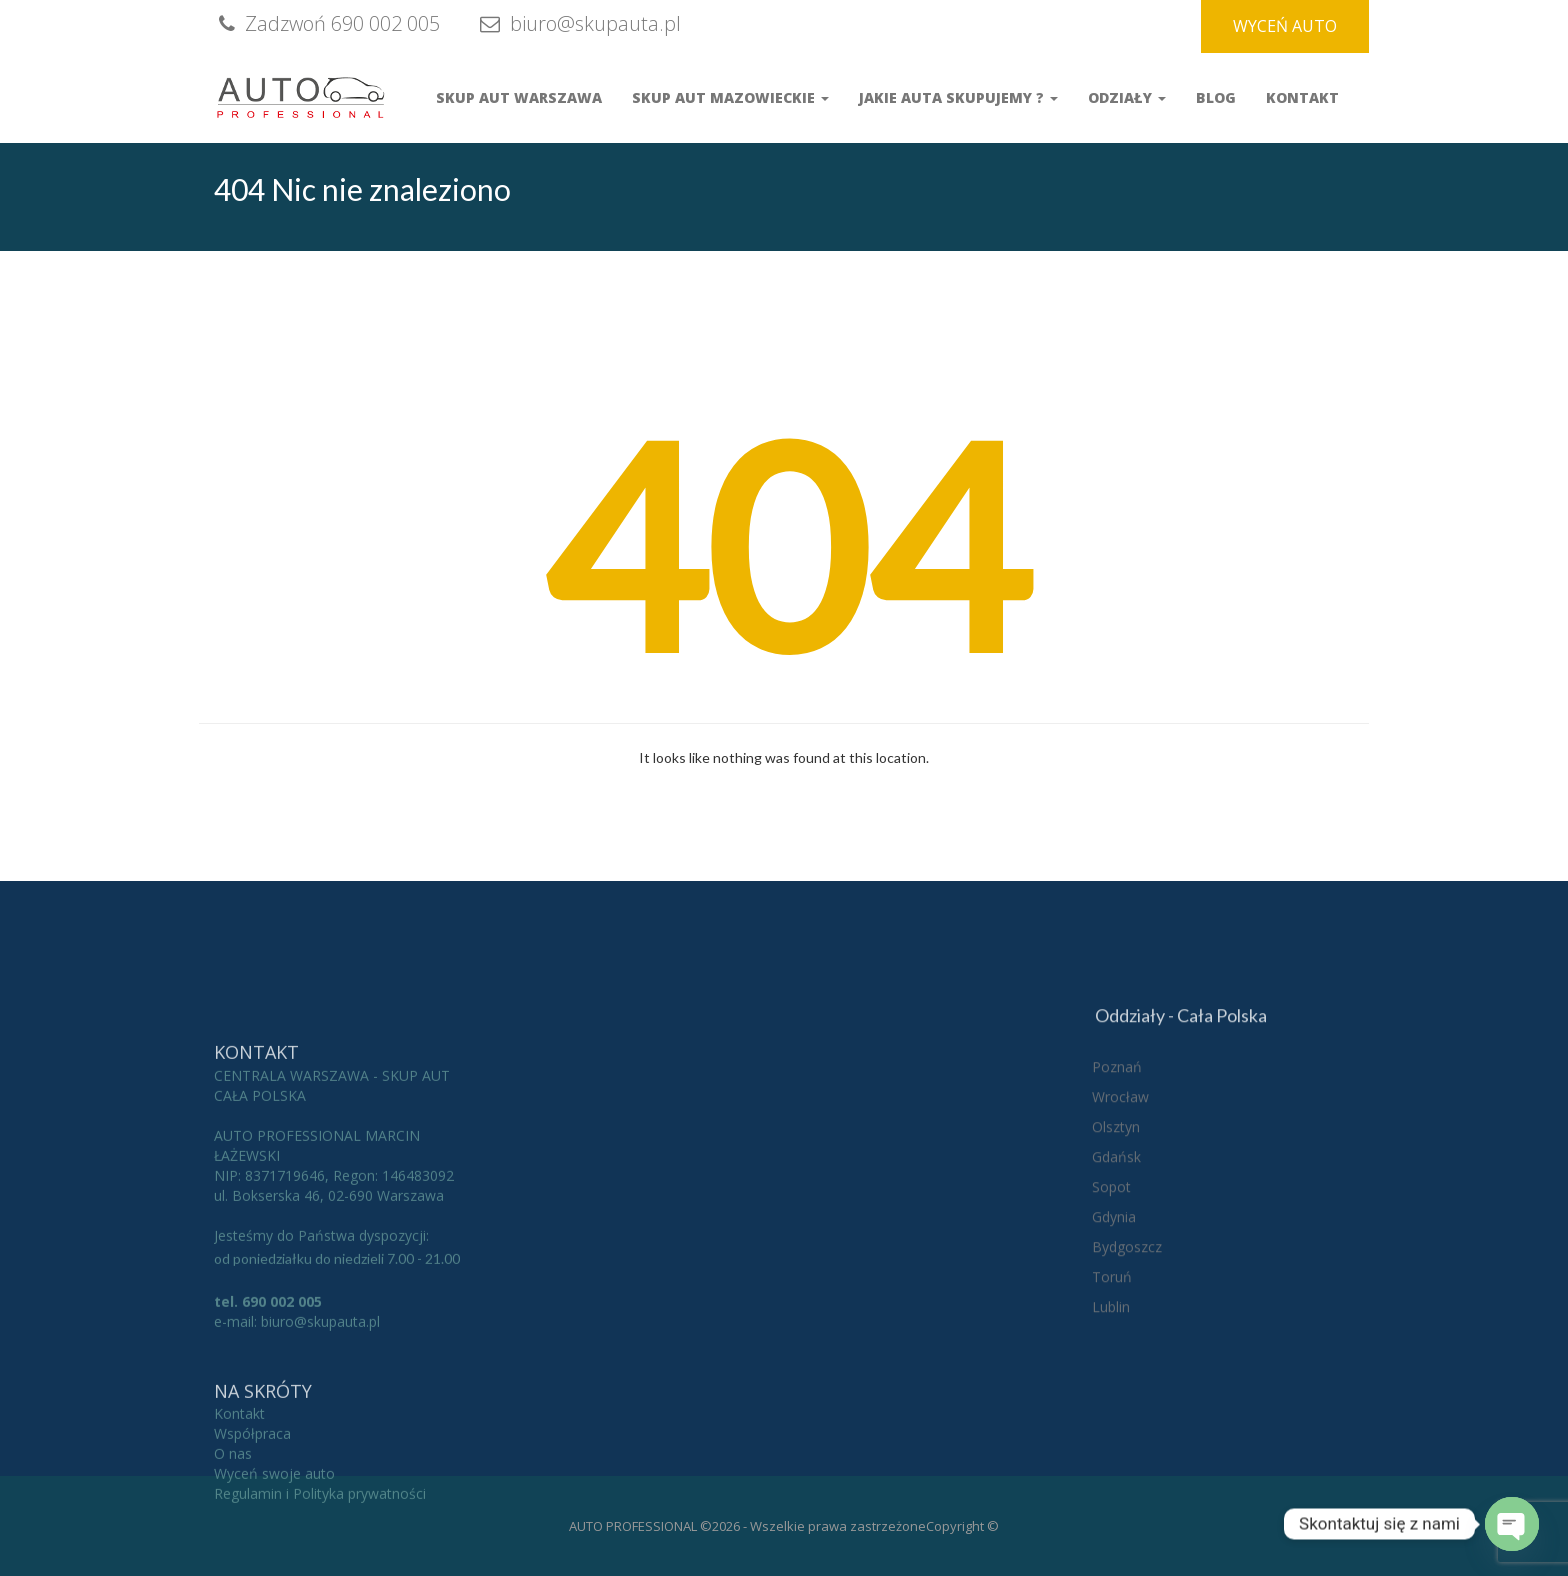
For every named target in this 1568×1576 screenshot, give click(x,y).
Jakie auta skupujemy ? (958, 97)
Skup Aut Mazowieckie (730, 97)
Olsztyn (1116, 1238)
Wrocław (1120, 1208)
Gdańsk (1116, 1268)
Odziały (1127, 97)
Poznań (1117, 1178)
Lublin (1111, 1418)
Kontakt (1302, 97)
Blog (1216, 97)
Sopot (1111, 1298)
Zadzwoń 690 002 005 (327, 23)
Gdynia (1114, 1328)
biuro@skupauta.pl (578, 23)
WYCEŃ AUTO (1285, 26)
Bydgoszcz (1127, 1358)
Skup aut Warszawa (519, 97)
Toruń (1112, 1388)
